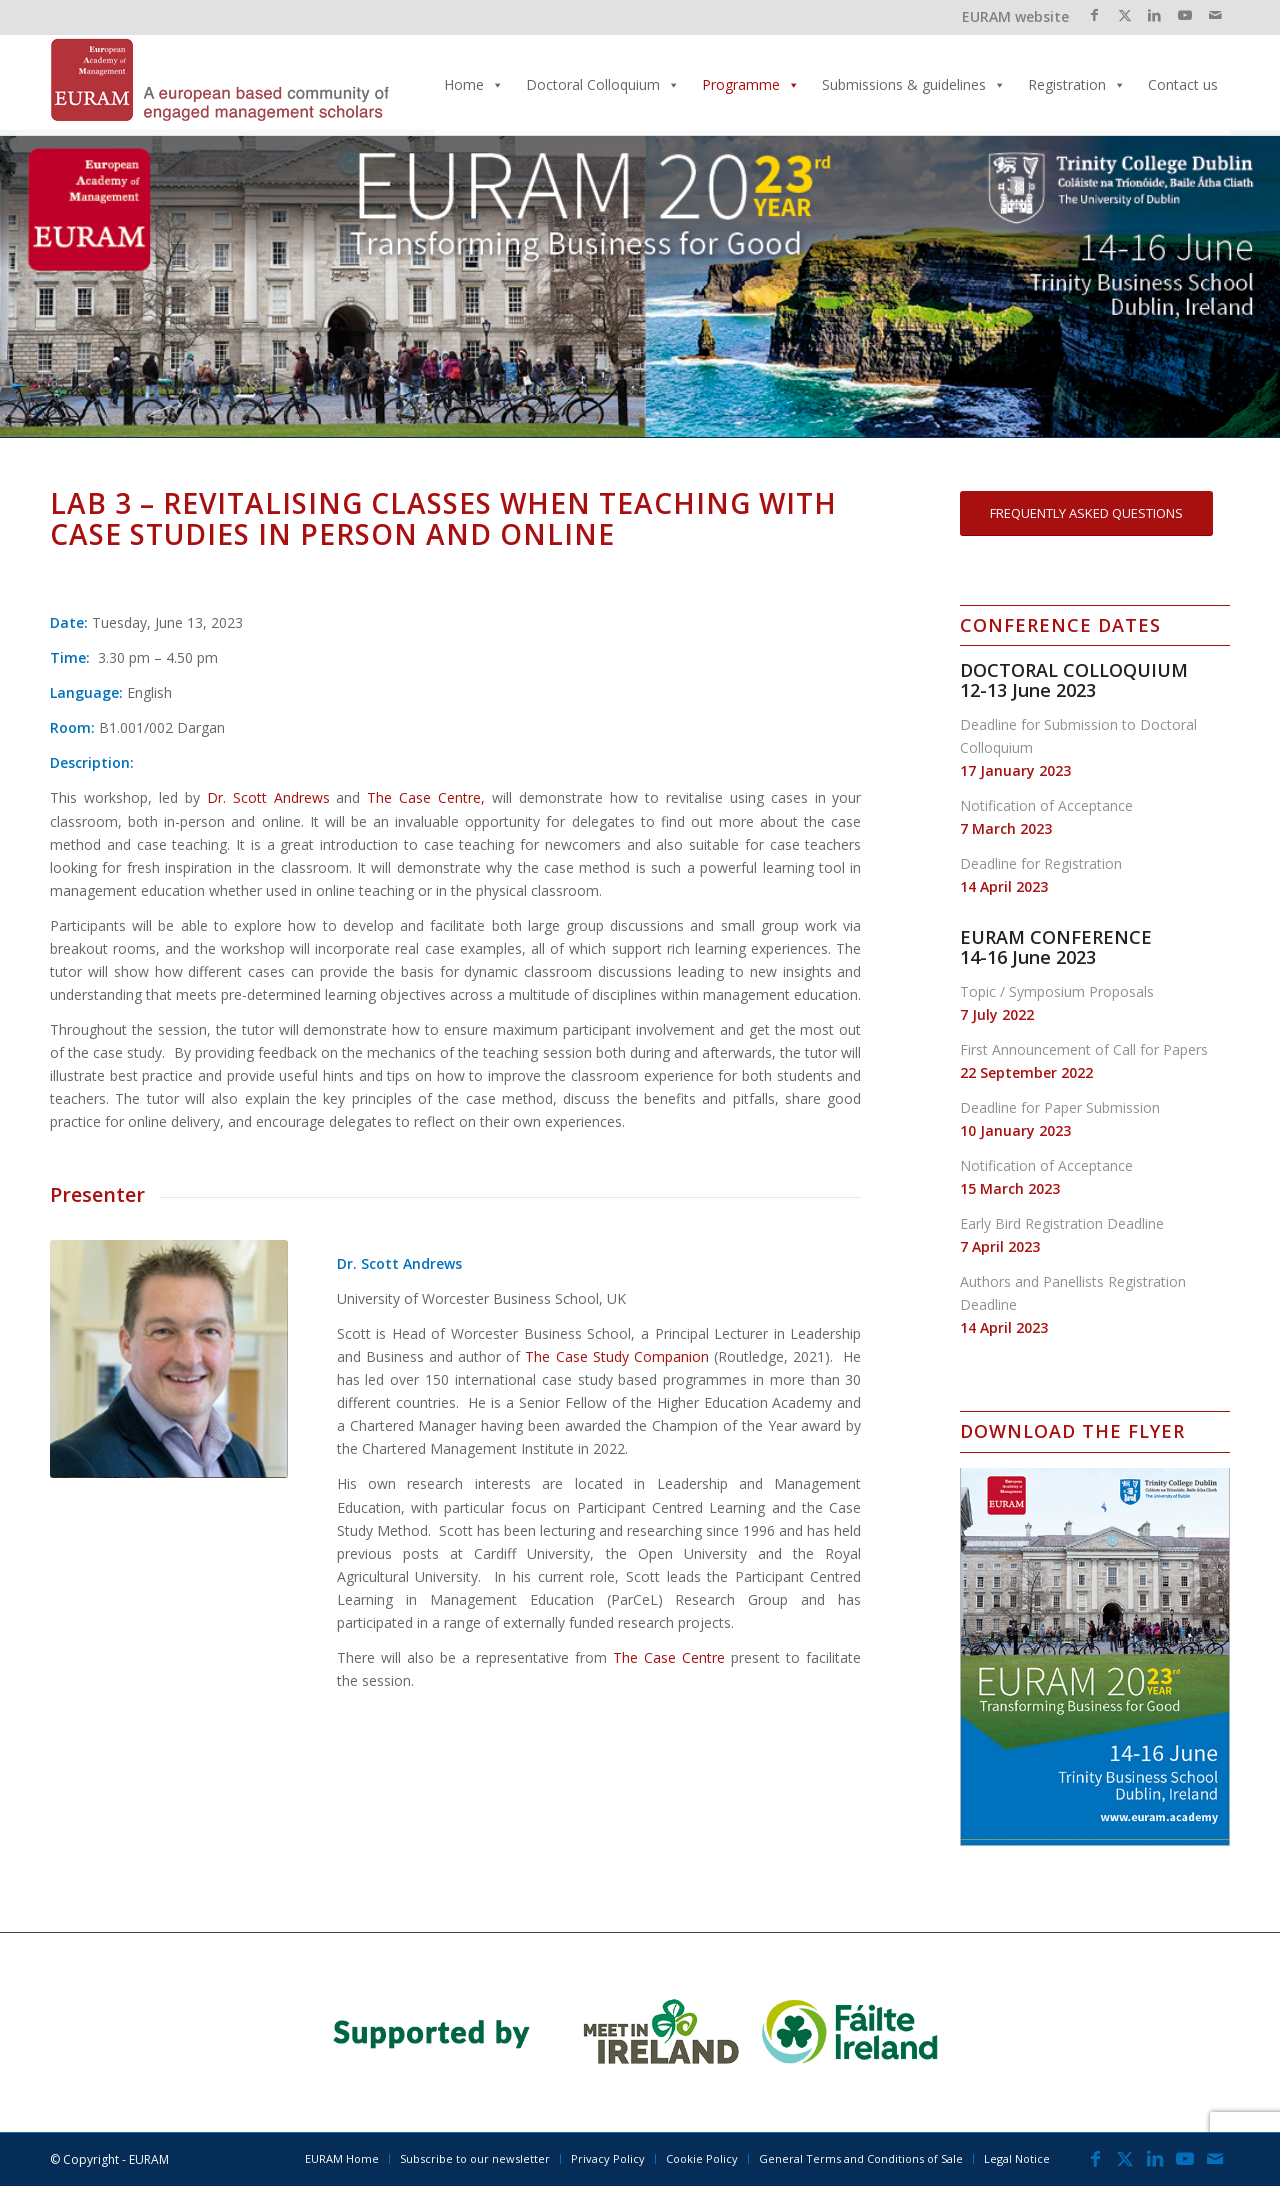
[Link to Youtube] (1184, 15)
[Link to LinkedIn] (1154, 15)
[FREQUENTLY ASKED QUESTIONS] (1086, 513)
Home (474, 84)
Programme (751, 84)
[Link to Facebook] (1094, 15)
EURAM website (1015, 16)
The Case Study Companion (616, 1356)
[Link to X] (1124, 15)
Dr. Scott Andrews (268, 797)
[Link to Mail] (1215, 15)
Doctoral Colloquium (603, 84)
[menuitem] (342, 2159)
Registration (1077, 84)
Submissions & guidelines (914, 84)
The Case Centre (669, 1657)
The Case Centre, (426, 797)
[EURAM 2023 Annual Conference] (220, 85)
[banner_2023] (640, 2032)
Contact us (1183, 84)
